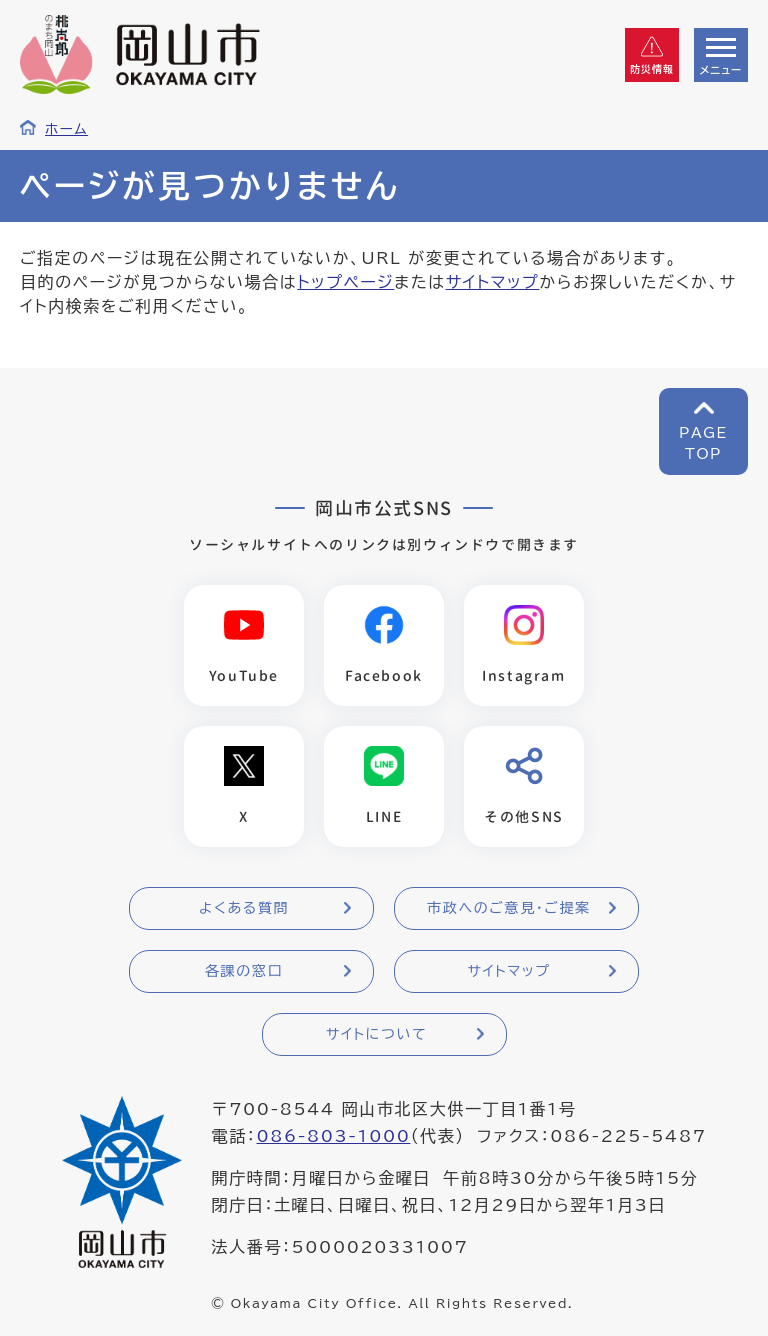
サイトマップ (493, 282)
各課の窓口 (244, 971)
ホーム (66, 129)
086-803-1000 (333, 1136)
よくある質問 (244, 908)
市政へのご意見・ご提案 (509, 908)
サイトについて (376, 1034)
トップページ (345, 282)
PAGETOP (703, 443)
